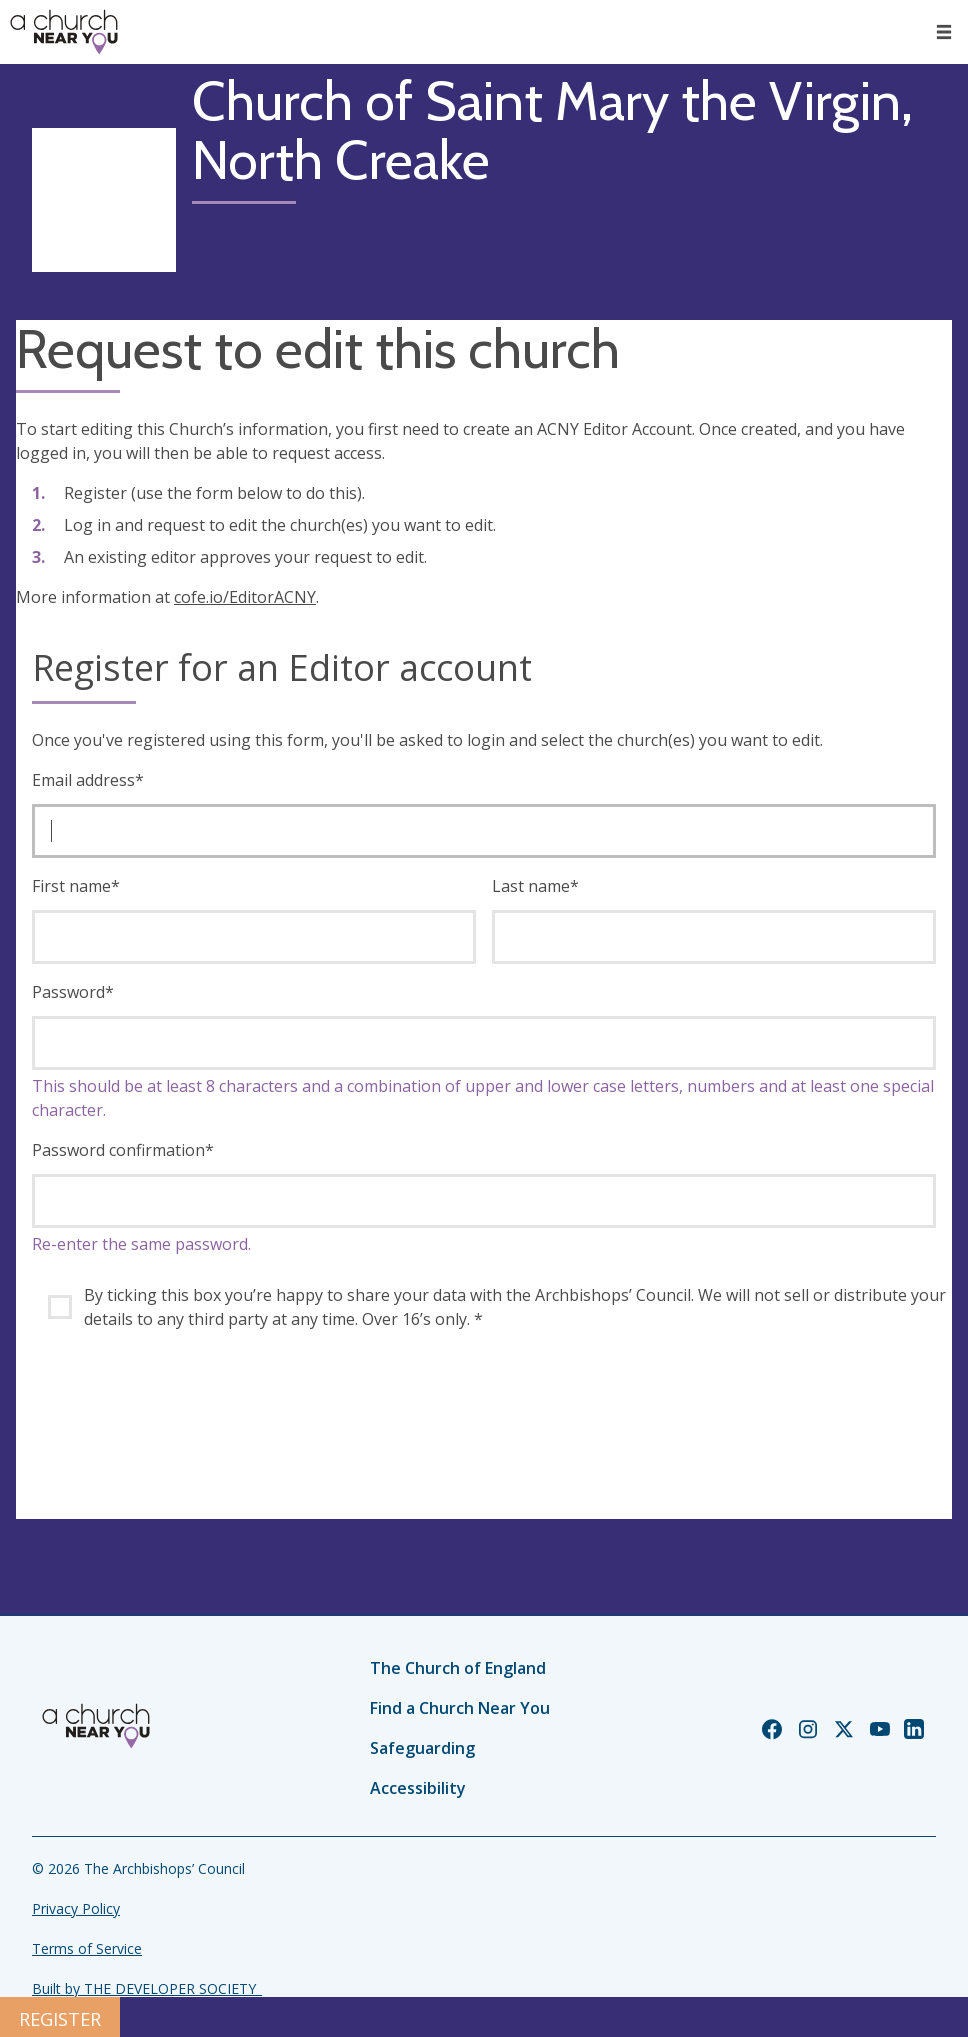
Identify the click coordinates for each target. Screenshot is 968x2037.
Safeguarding (422, 1748)
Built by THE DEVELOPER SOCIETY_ (147, 1988)
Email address (88, 780)
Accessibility (418, 1788)
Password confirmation (123, 1150)
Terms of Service (87, 1948)
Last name (535, 886)
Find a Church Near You (460, 1708)
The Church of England (458, 1668)
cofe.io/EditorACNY (245, 597)
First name (76, 886)
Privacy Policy (76, 1908)
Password (73, 992)
